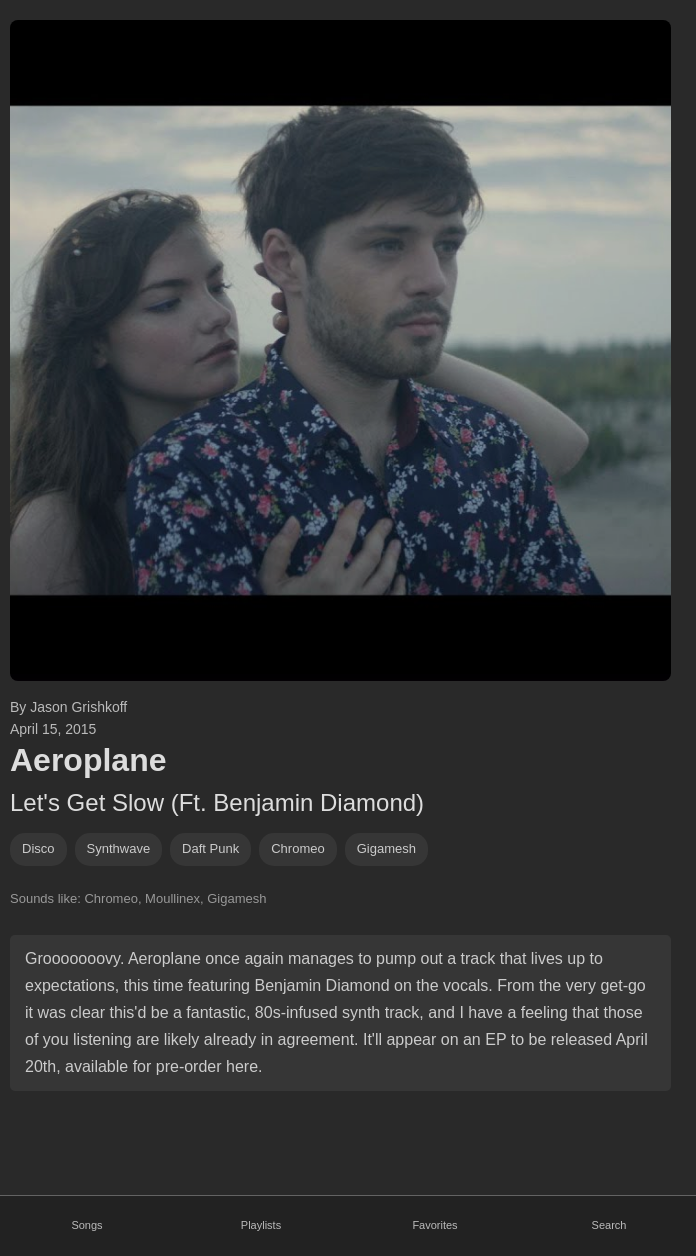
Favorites (434, 1225)
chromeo (297, 848)
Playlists (261, 1225)
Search (609, 1225)
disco (38, 848)
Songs (86, 1225)
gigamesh (386, 848)
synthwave (119, 848)
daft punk (210, 848)
